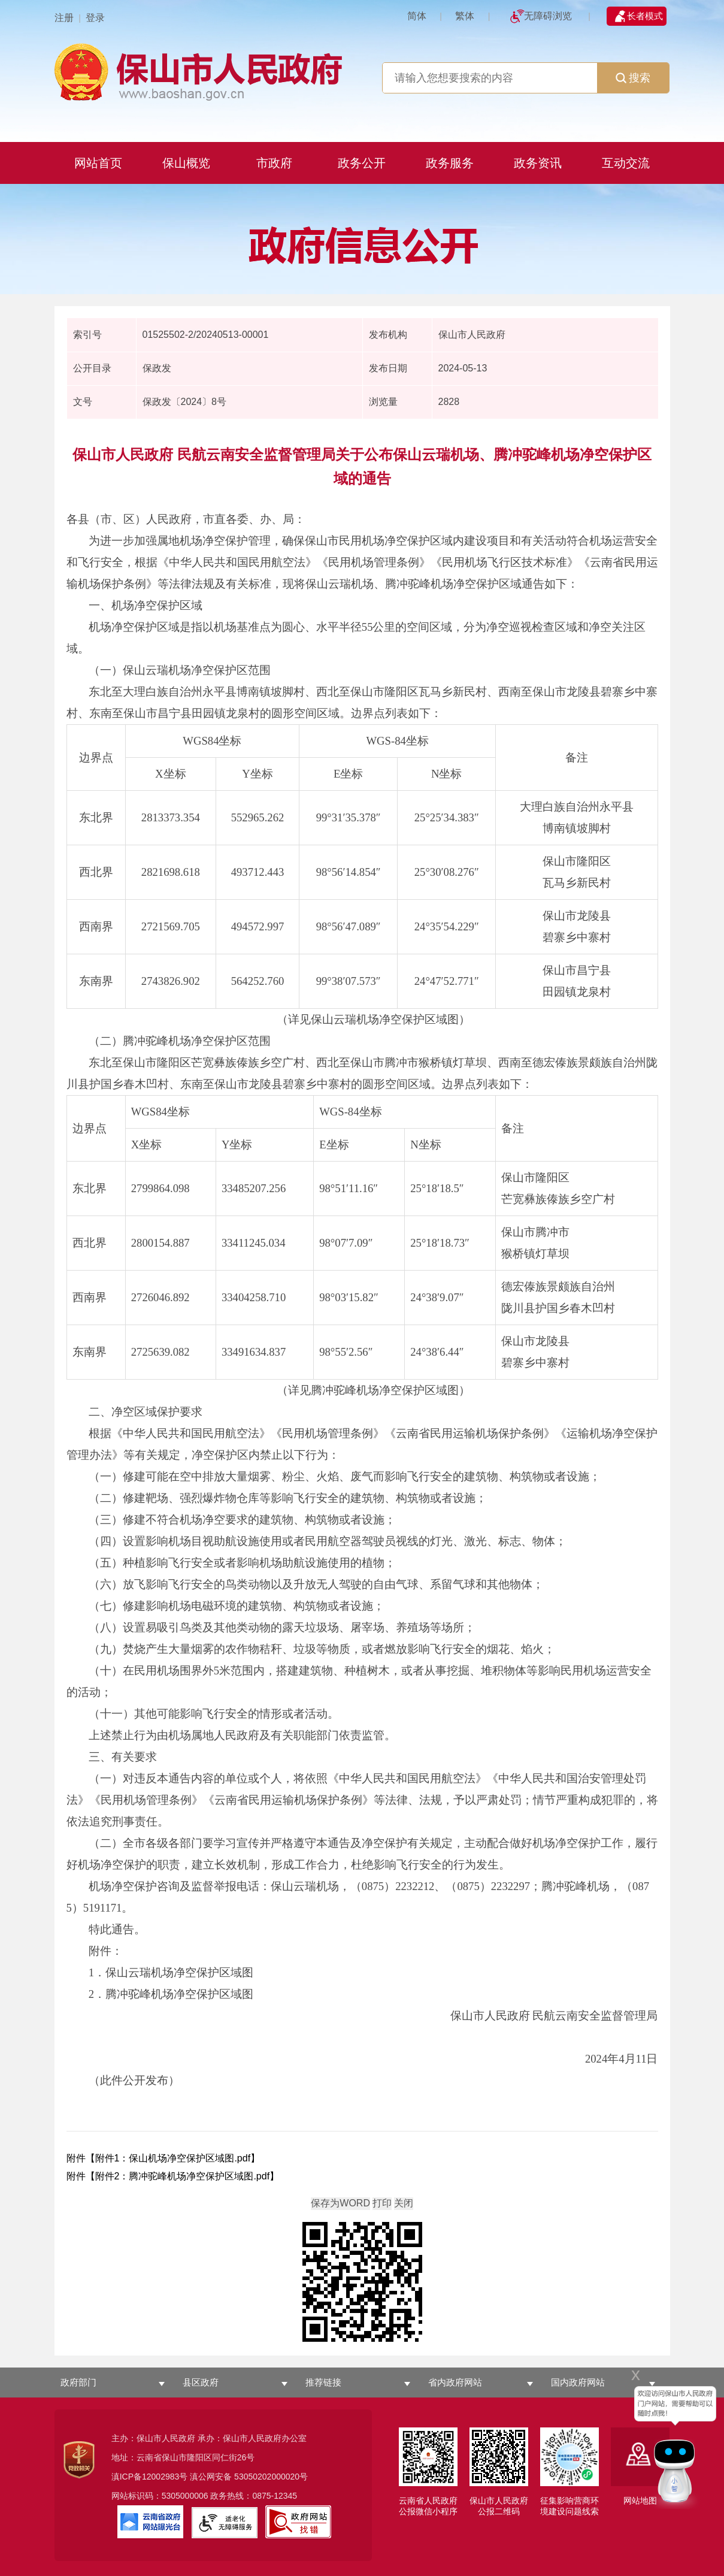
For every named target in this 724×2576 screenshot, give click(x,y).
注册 (64, 18)
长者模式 (645, 16)
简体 (416, 16)
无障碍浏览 (548, 16)
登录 (95, 18)
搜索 (633, 78)
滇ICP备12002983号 (149, 2476)
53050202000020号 (271, 2476)
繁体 (464, 16)
